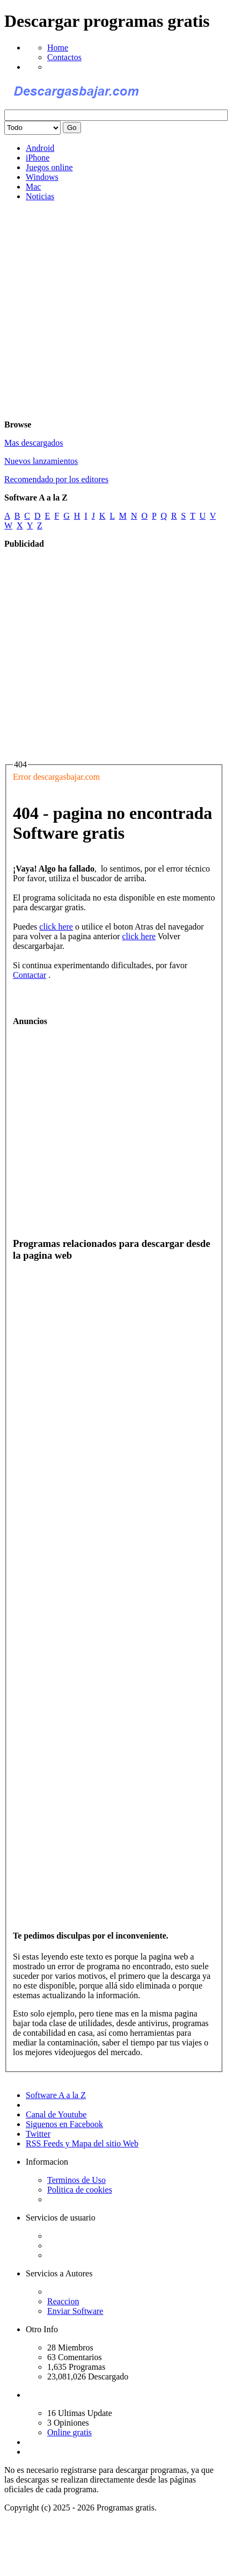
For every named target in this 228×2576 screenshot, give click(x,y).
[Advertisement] (100, 310)
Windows (42, 177)
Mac (33, 186)
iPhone (37, 157)
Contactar (29, 974)
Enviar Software (75, 2311)
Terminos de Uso (76, 2180)
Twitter (38, 2133)
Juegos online (49, 167)
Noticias (40, 196)
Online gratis (69, 2432)
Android (40, 148)
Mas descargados (33, 442)
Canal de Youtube (56, 2114)
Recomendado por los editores (56, 479)
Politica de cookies (79, 2189)
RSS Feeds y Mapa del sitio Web (82, 2143)
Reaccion (63, 2301)
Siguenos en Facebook (64, 2124)
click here (56, 926)
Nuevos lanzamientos (41, 461)
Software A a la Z (56, 2095)
